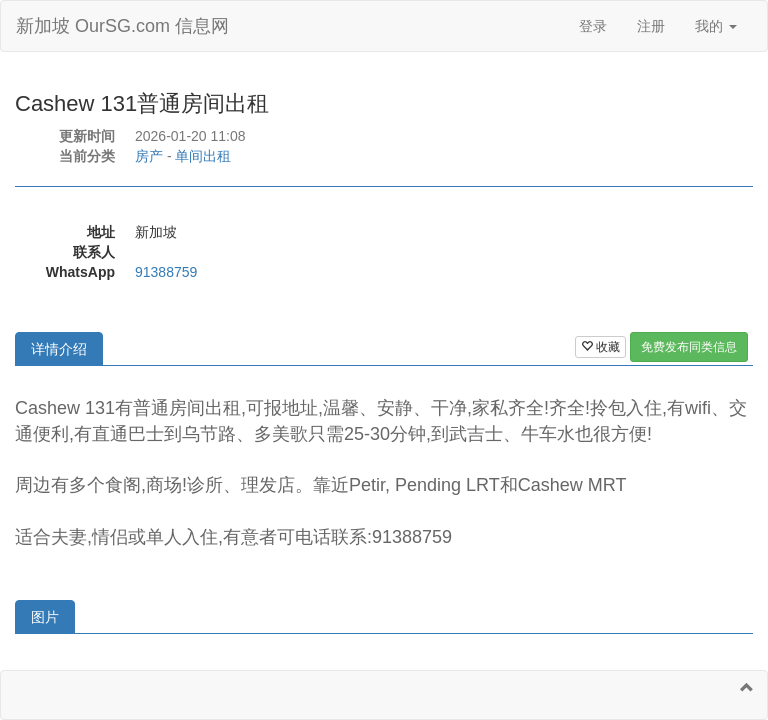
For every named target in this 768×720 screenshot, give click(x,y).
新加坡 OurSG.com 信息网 (122, 26)
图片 (45, 617)
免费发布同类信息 (689, 347)
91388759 (166, 272)
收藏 (600, 347)
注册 (651, 26)
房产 (149, 156)
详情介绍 (59, 349)
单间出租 (203, 156)
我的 (716, 26)
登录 (593, 26)
